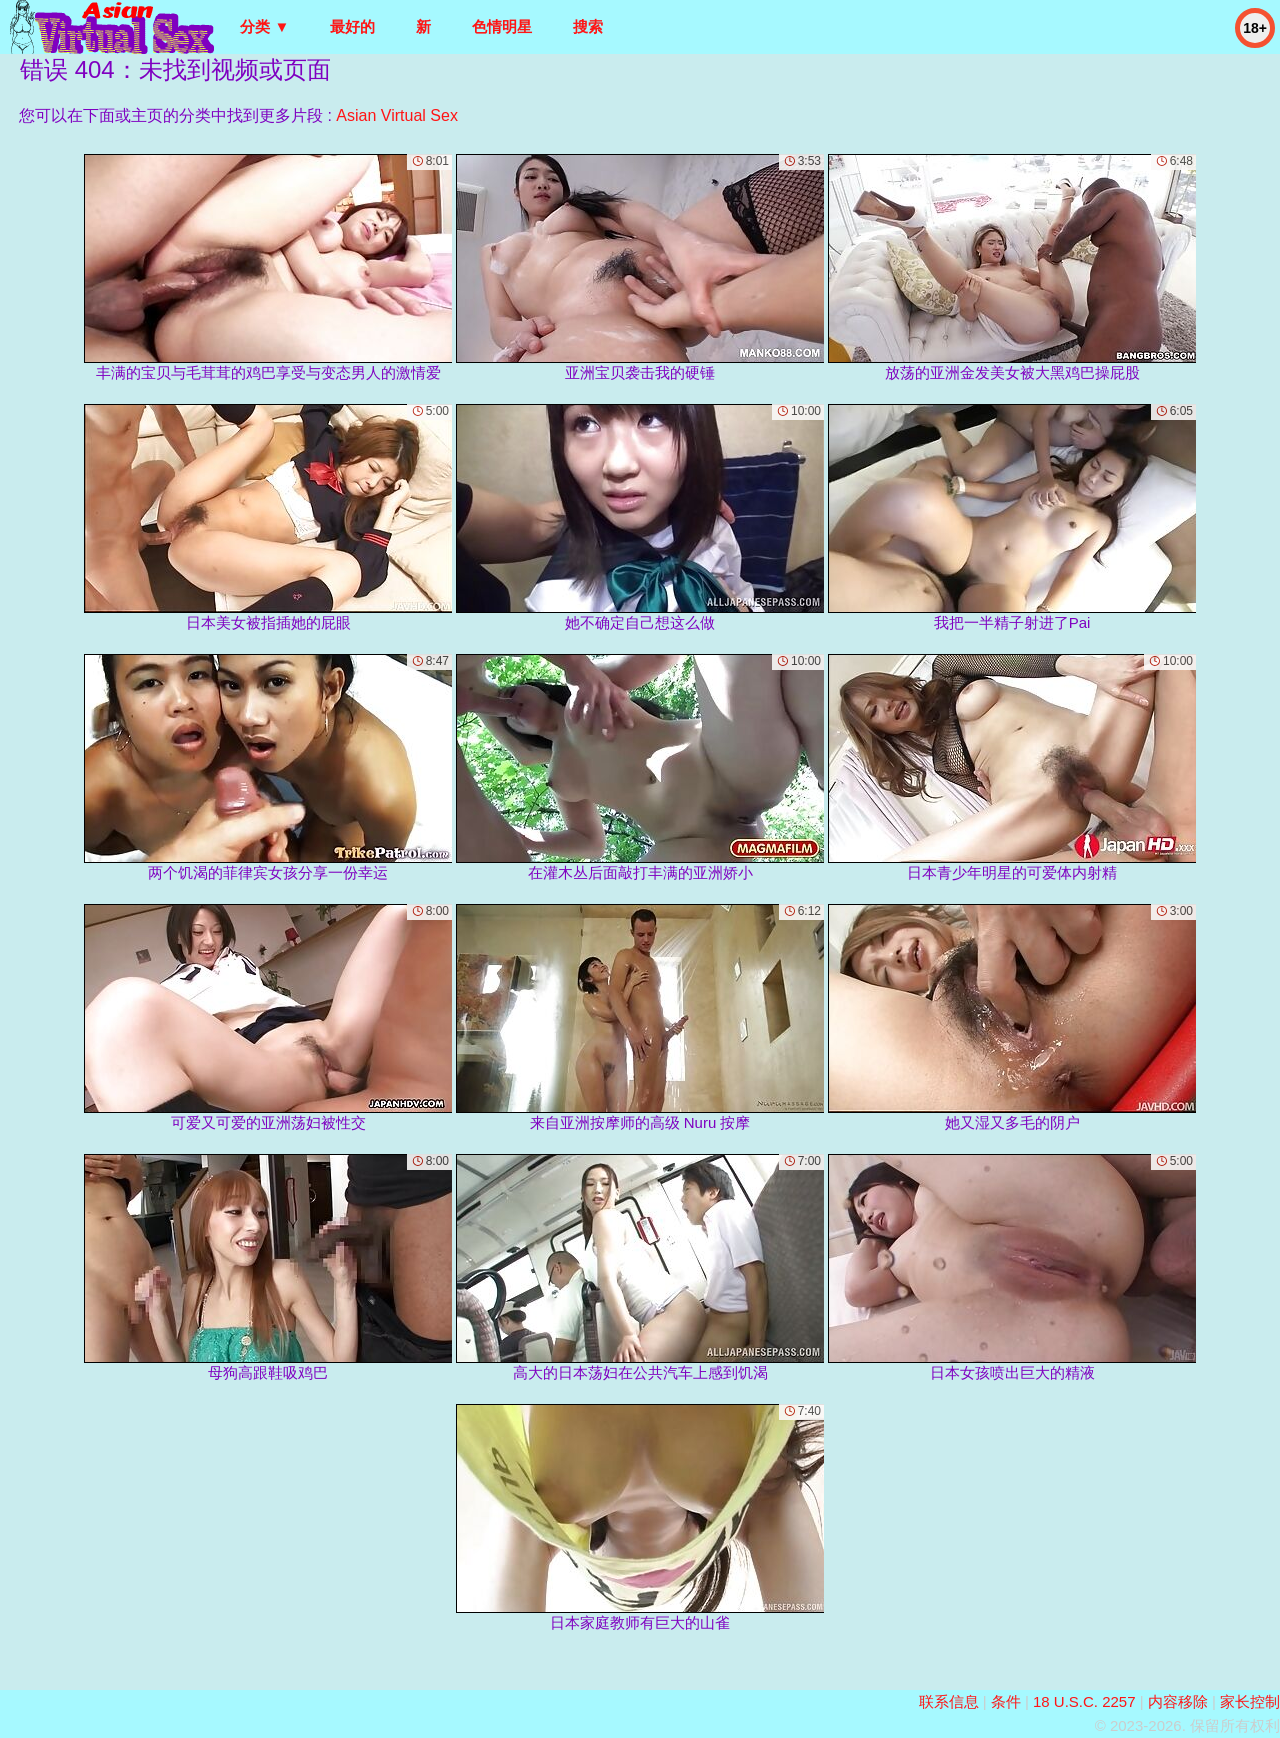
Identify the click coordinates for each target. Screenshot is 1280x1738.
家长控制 (1250, 1701)
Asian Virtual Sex (397, 115)
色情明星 (502, 26)
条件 (1006, 1701)
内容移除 (1178, 1701)
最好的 (352, 26)
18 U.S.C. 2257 (1084, 1701)
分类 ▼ (264, 26)
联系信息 (949, 1701)
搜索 (588, 26)
